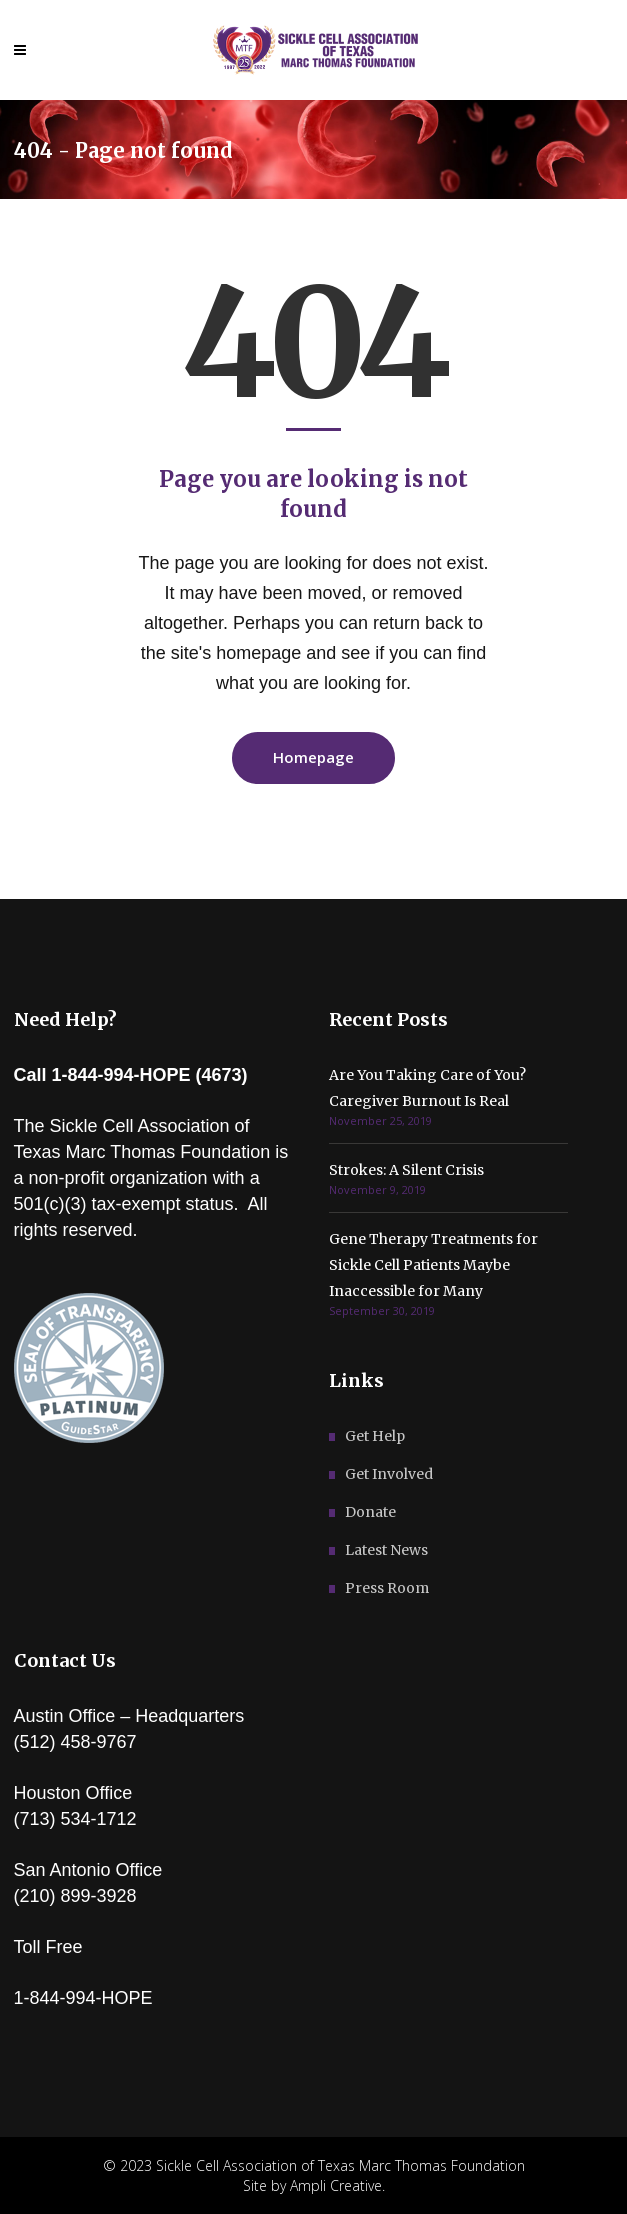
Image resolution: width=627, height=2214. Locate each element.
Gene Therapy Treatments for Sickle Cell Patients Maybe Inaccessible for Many (433, 1265)
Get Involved (389, 1474)
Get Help (375, 1436)
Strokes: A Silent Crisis (406, 1170)
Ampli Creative (336, 2185)
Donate (370, 1512)
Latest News (386, 1550)
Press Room (387, 1588)
